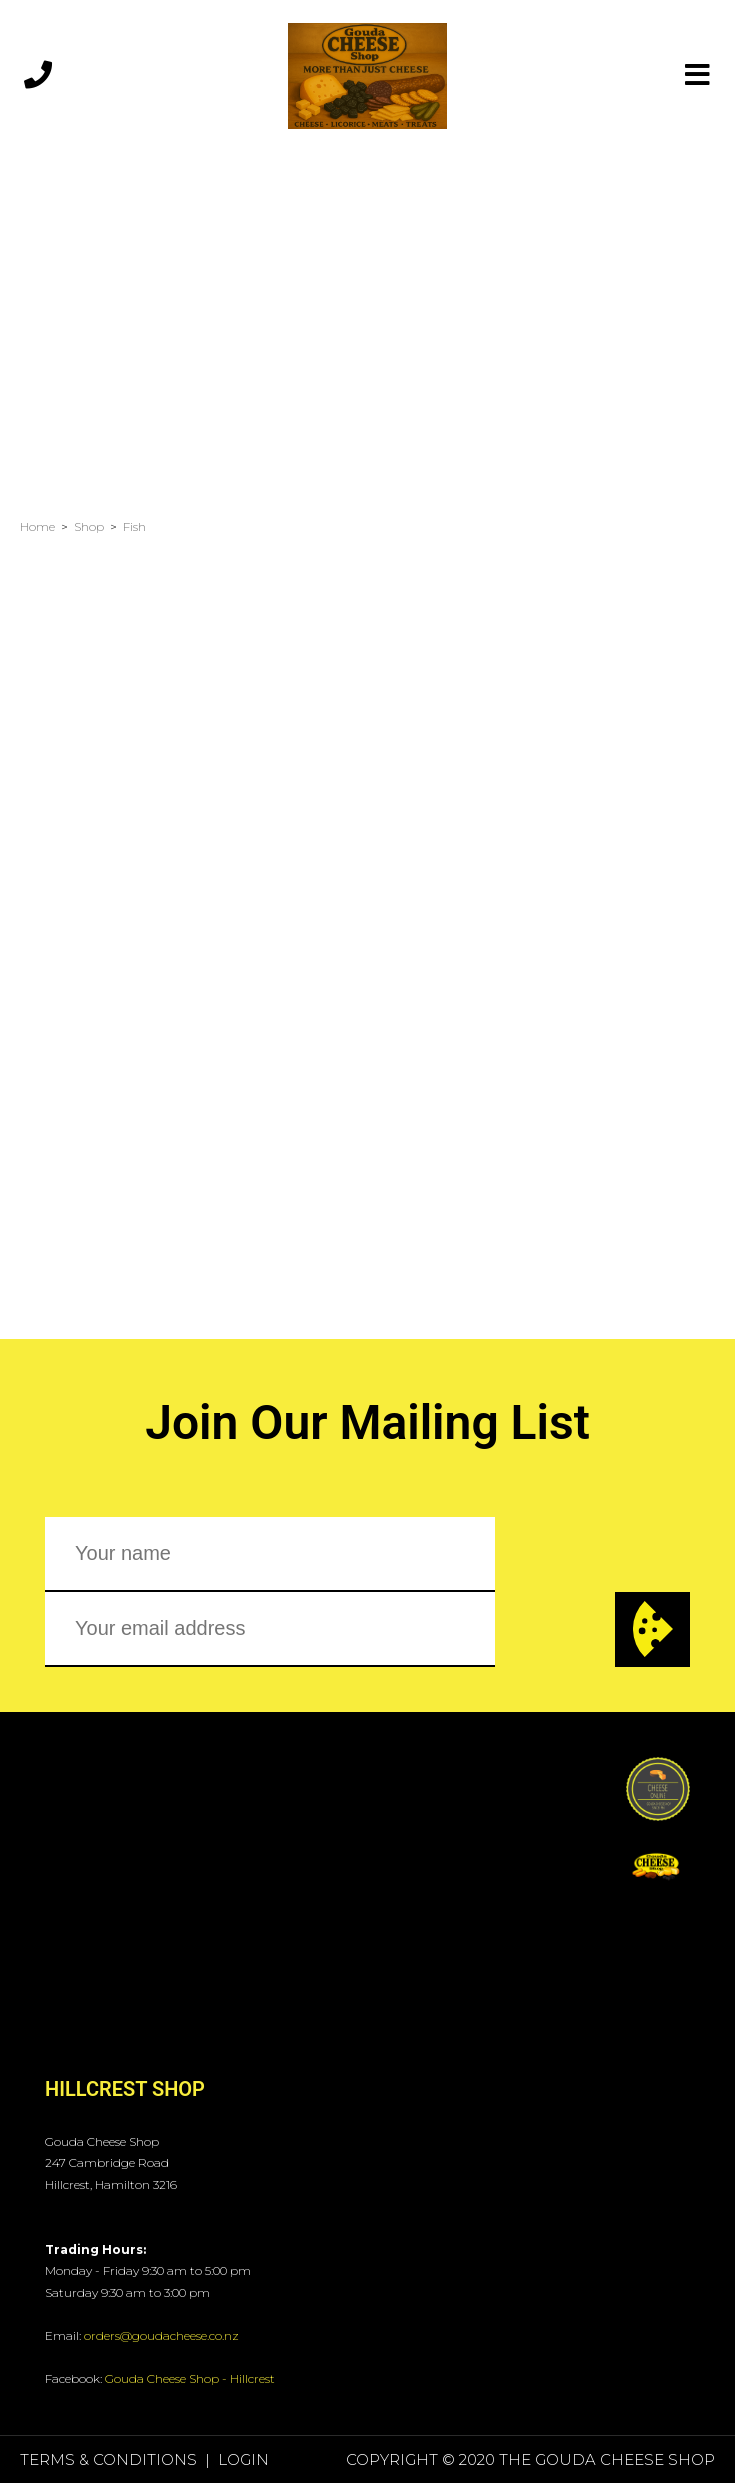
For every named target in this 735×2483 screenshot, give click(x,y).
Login (243, 2459)
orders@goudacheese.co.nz (161, 2335)
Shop (89, 526)
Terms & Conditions (108, 2459)
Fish (134, 526)
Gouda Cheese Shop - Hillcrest (190, 2378)
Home (37, 526)
